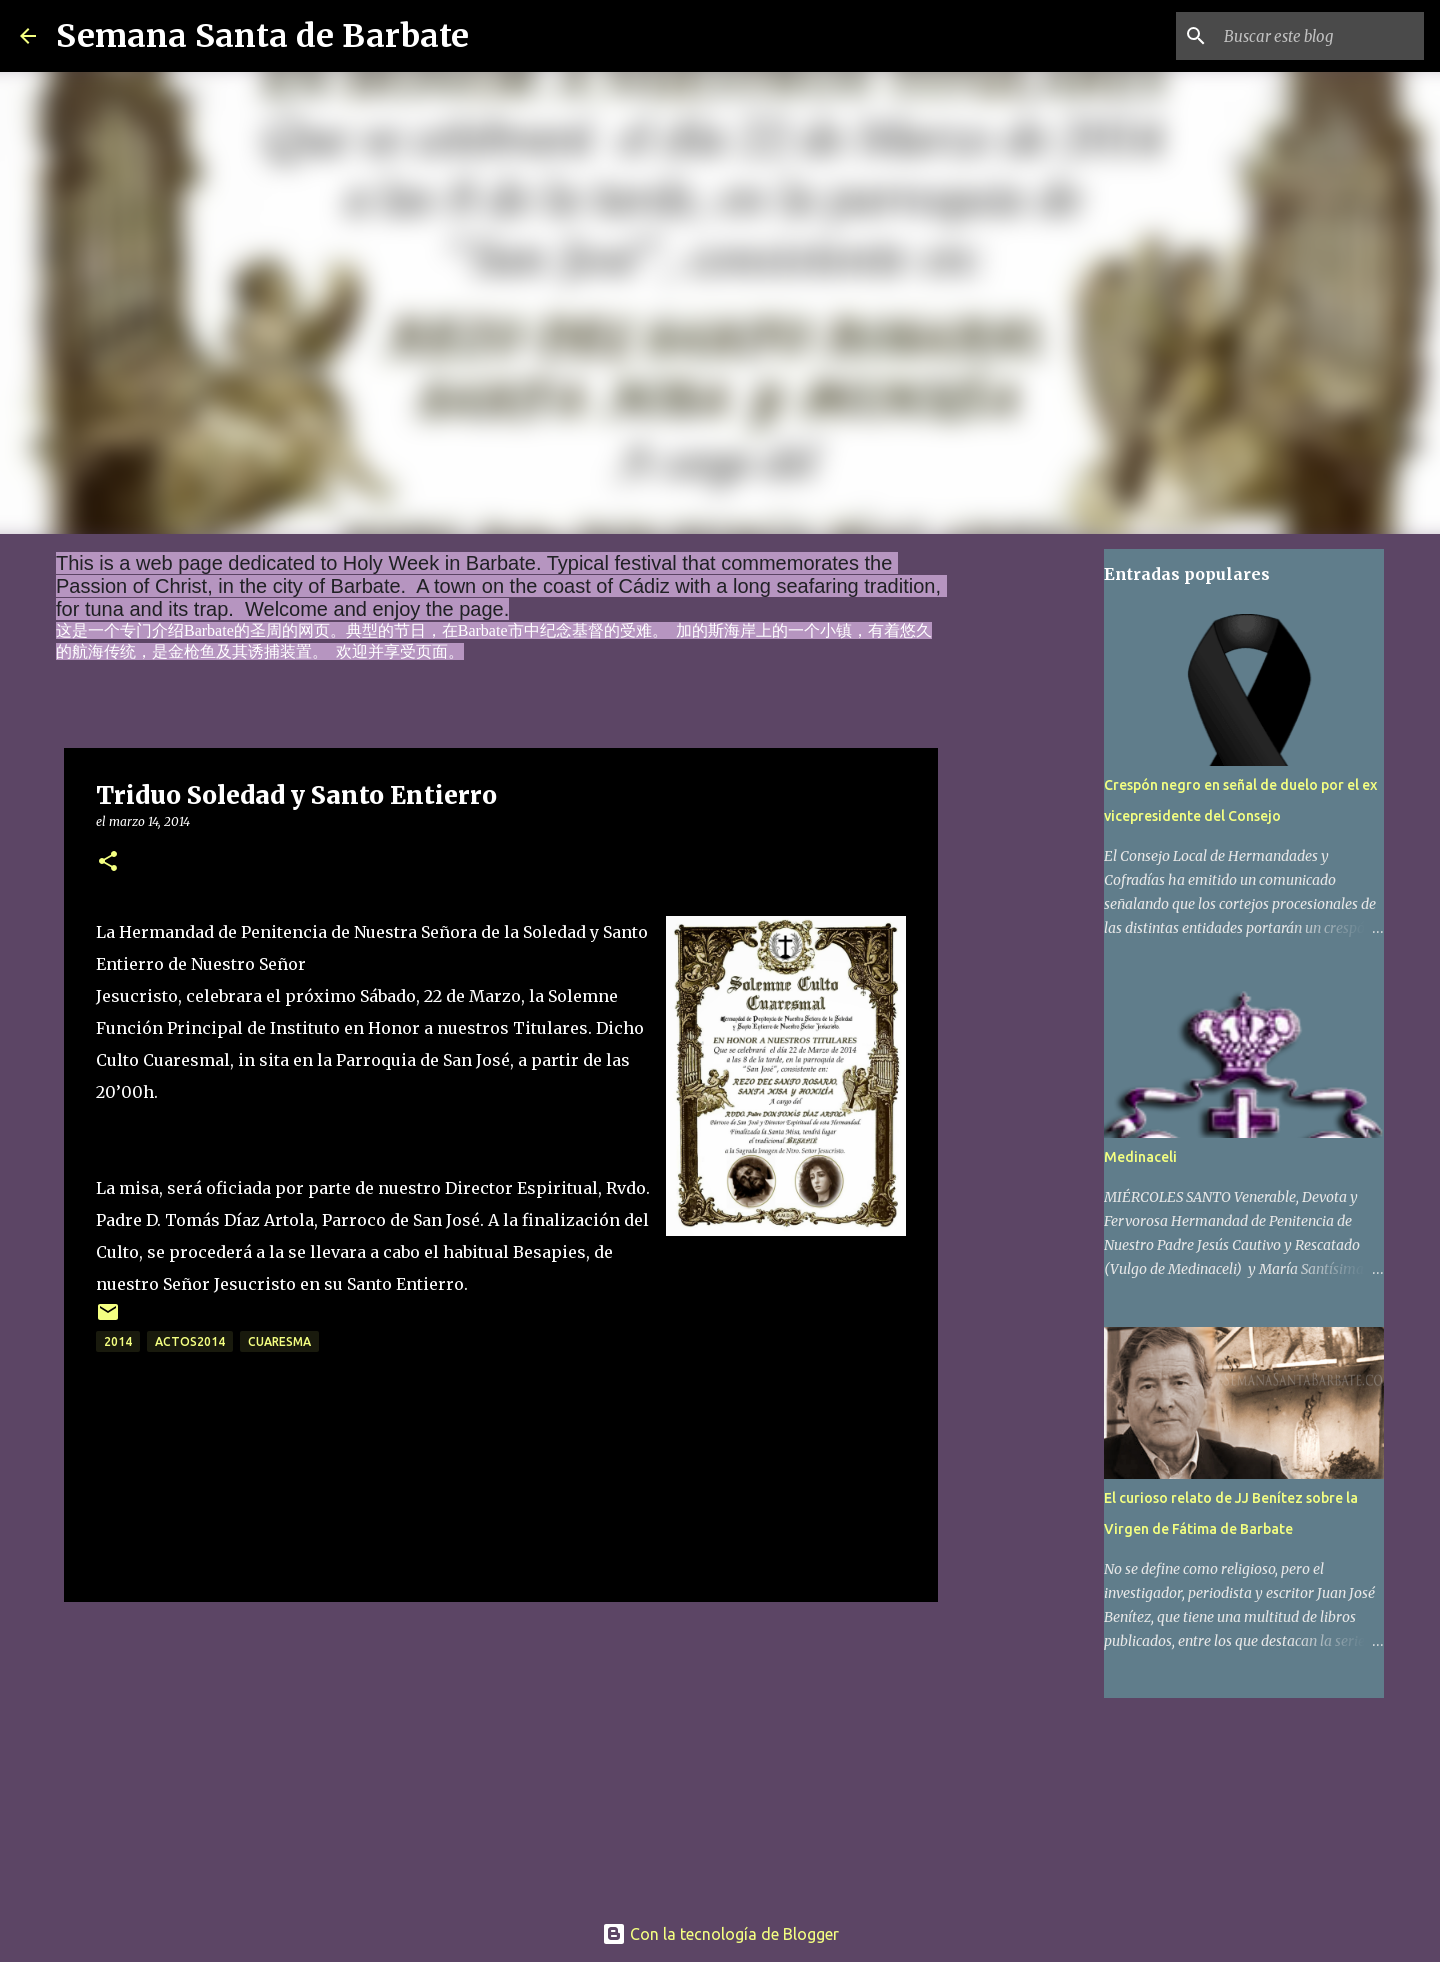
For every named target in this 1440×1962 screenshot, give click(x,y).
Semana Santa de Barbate (262, 36)
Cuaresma (279, 1341)
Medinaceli (1140, 1157)
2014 (118, 1341)
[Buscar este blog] (1319, 36)
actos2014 (190, 1341)
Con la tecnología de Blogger (720, 1934)
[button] (108, 862)
